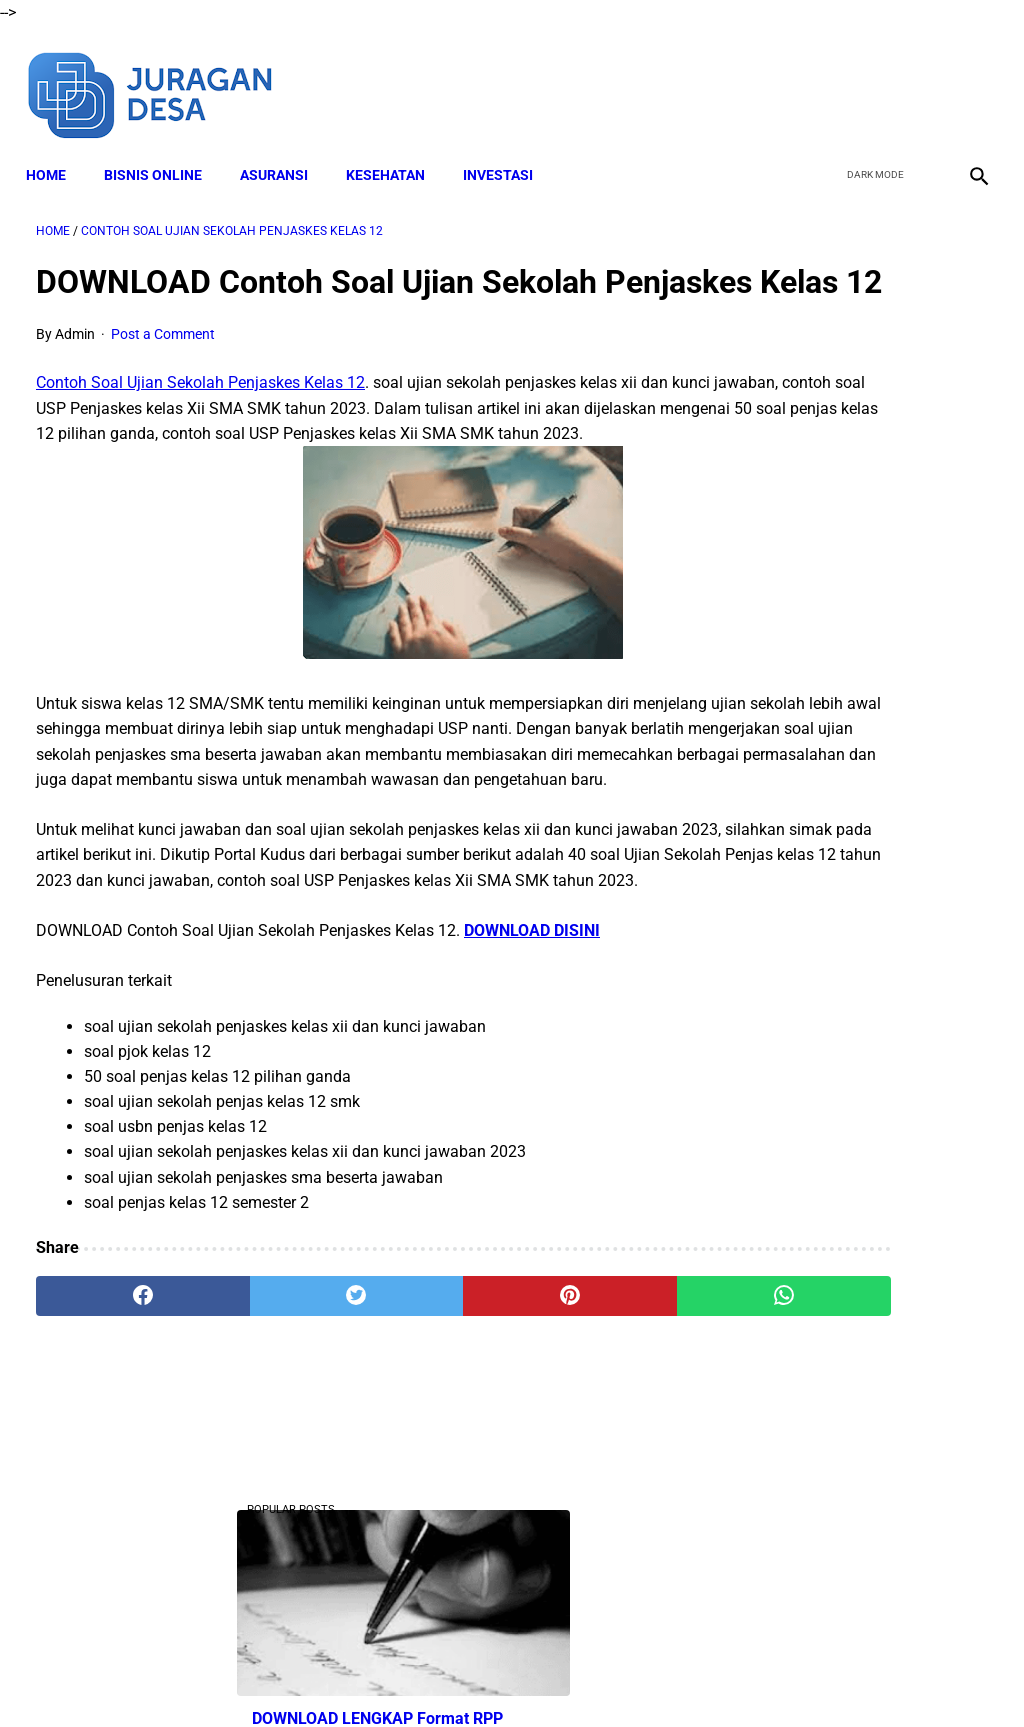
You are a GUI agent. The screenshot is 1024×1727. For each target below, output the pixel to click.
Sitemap (759, 1676)
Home (56, 151)
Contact (689, 1676)
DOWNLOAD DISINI (532, 1067)
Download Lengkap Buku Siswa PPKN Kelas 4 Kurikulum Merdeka (847, 1251)
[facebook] (825, 78)
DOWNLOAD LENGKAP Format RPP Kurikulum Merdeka (840, 407)
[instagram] (966, 78)
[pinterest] (432, 1434)
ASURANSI (284, 151)
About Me (269, 1676)
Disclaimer (351, 1676)
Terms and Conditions (470, 1676)
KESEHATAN (395, 151)
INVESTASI (508, 151)
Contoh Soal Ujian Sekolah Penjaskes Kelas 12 (200, 419)
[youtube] (919, 78)
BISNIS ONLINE (163, 151)
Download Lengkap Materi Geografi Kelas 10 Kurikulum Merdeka (861, 1079)
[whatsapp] (591, 1434)
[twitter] (872, 78)
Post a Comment (163, 371)
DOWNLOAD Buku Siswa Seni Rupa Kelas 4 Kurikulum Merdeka (863, 930)
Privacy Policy (601, 1676)
